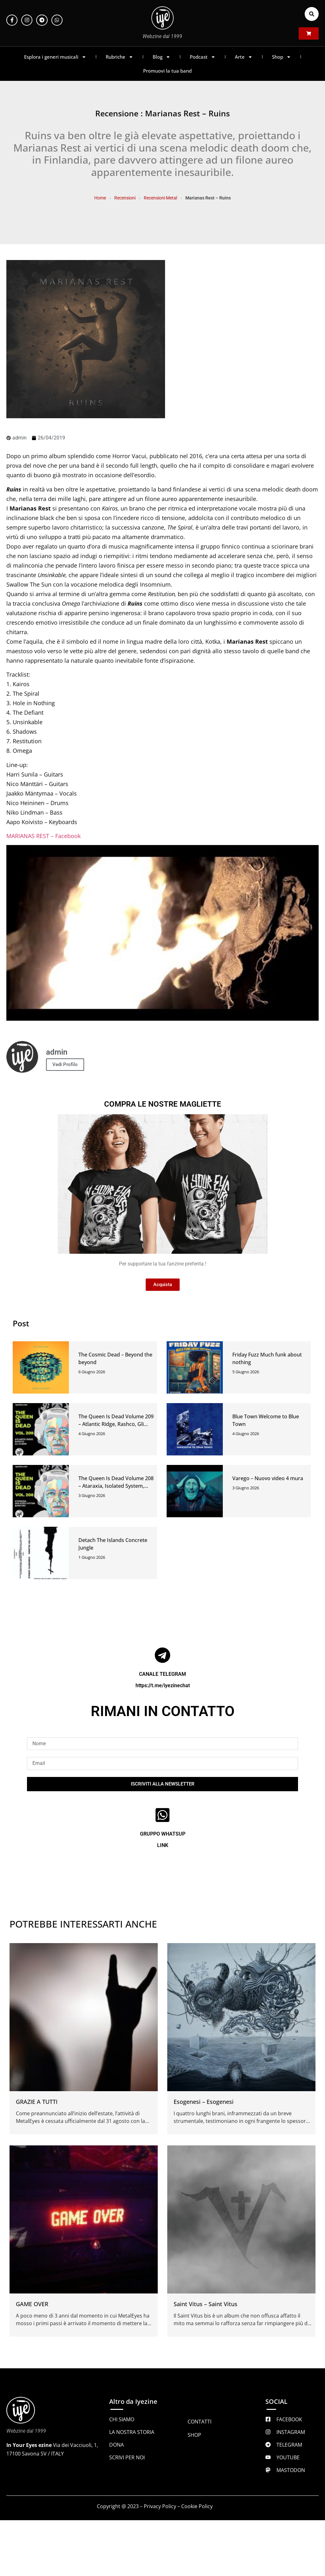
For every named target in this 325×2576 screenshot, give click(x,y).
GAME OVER (32, 2304)
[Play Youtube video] (162, 932)
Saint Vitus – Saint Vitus (205, 2304)
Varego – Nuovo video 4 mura (267, 1478)
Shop (281, 56)
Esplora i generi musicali (55, 56)
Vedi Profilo (65, 1064)
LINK (162, 1845)
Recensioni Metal (160, 197)
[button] (312, 14)
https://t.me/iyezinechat (163, 1685)
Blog (161, 56)
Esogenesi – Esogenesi (204, 2101)
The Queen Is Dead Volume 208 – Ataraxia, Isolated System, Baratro (116, 1486)
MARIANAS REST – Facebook (43, 836)
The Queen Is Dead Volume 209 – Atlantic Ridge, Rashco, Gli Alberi (116, 1424)
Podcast (203, 56)
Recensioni (125, 197)
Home (100, 197)
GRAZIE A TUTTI (36, 2101)
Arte (244, 56)
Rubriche (119, 56)
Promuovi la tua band (167, 71)
